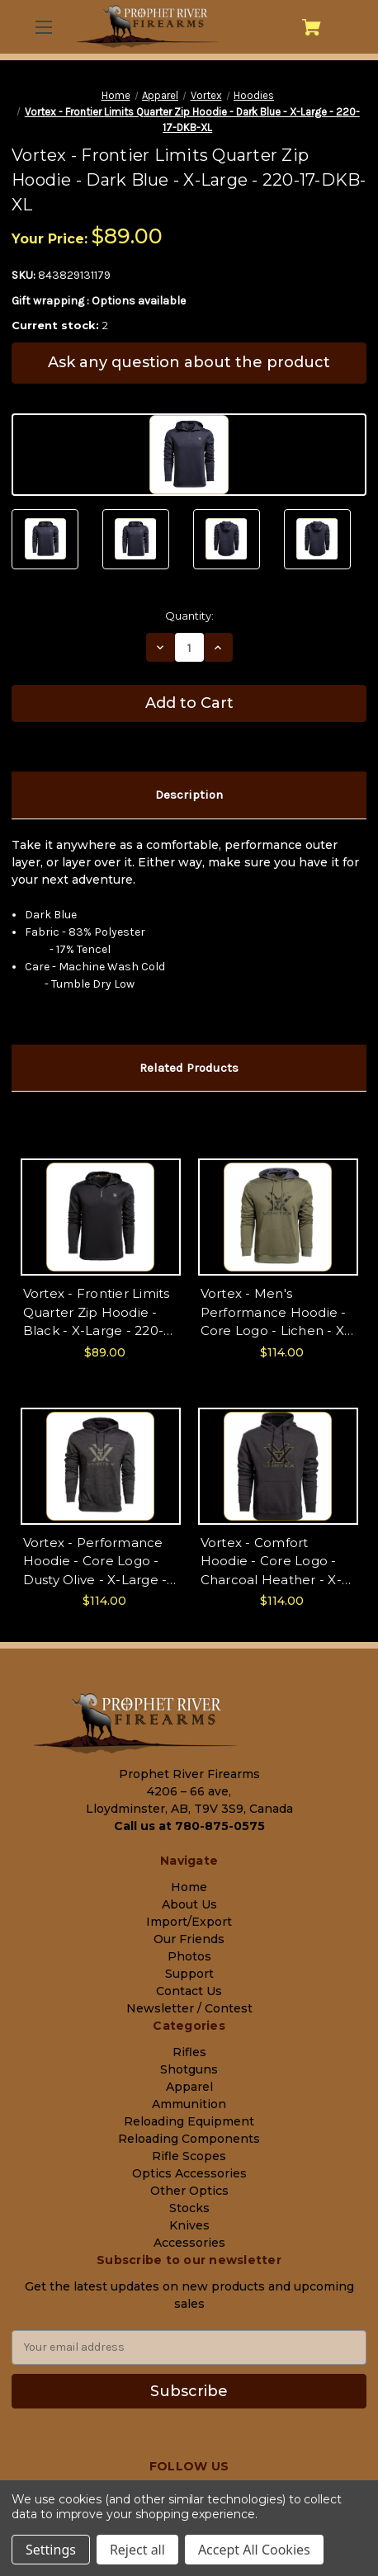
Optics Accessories (189, 2173)
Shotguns (189, 2069)
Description (189, 794)
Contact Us (189, 1991)
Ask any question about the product (189, 362)
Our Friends (189, 1939)
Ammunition (189, 2104)
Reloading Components (189, 2138)
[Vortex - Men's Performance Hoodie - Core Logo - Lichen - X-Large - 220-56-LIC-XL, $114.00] (278, 1217)
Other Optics (189, 2190)
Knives (189, 2225)
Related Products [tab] (189, 1067)
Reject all (137, 2550)
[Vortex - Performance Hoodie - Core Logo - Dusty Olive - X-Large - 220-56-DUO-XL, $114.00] (101, 1466)
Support (189, 1973)
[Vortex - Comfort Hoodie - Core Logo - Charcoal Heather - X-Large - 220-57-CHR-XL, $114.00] (278, 1466)
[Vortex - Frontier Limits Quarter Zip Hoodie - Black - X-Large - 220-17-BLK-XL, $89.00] (101, 1217)
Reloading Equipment (189, 2121)
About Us (189, 1904)
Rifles (189, 2052)
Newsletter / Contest (189, 2008)
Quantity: (189, 615)
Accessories (189, 2242)
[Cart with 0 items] (311, 27)
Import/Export (189, 1921)
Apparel (189, 2086)
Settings (51, 2550)
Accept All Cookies (254, 2550)
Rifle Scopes (189, 2156)
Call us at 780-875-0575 (189, 1826)
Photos (189, 1956)
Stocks (189, 2208)
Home (189, 1887)
